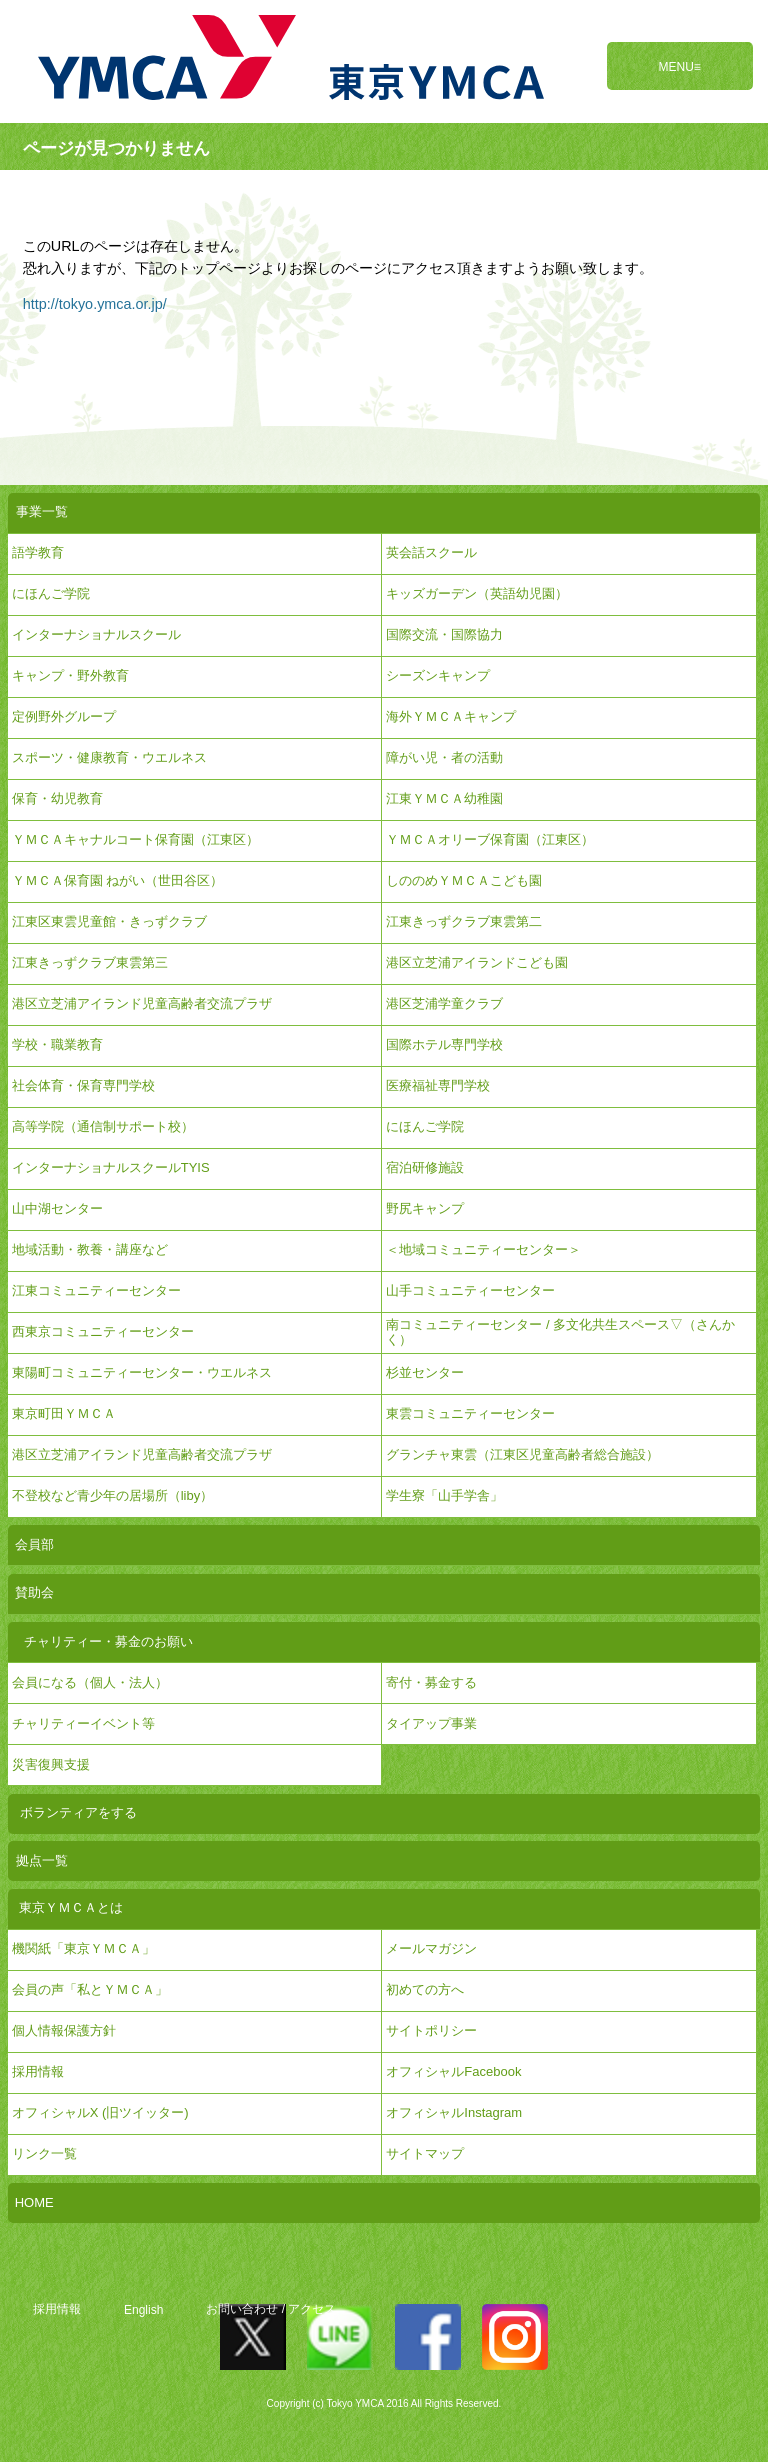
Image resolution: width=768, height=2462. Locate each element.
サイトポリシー (431, 2030)
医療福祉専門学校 (438, 1085)
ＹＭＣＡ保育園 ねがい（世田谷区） (118, 880)
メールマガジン (431, 1948)
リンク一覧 (44, 2153)
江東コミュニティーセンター (96, 1290)
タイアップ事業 (431, 1723)
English (143, 2309)
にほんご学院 (51, 593)
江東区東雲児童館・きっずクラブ (109, 921)
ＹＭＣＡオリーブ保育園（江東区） (490, 839)
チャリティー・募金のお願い (108, 1641)
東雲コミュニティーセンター (470, 1413)
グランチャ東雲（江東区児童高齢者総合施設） (522, 1454)
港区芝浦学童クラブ (444, 1003)
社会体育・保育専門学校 (83, 1085)
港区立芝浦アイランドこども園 (477, 962)
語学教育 (38, 552)
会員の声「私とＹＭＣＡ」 (90, 1989)
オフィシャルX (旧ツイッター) (100, 2112)
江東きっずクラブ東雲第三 (90, 962)
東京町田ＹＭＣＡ (64, 1413)
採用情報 (57, 2309)
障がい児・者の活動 (444, 757)
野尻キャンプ (425, 1208)
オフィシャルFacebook (453, 2071)
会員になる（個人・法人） (90, 1682)
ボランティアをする (78, 1812)
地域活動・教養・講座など (90, 1249)
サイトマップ (425, 2153)
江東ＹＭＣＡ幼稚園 (444, 798)
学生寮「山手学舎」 (444, 1495)
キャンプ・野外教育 (70, 675)
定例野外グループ (64, 716)
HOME (34, 2202)
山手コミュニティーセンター (470, 1290)
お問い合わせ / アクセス (271, 2309)
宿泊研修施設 (425, 1167)
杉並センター (425, 1372)
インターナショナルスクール (96, 634)
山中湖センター (57, 1208)
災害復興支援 (51, 1764)
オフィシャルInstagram (454, 2112)
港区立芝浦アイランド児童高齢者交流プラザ (142, 1003)
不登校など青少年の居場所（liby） (113, 1495)
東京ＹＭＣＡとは (71, 1907)
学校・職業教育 (57, 1044)
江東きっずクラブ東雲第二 (464, 921)
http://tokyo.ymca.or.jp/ (95, 304)
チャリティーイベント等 (83, 1723)
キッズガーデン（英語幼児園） (477, 593)
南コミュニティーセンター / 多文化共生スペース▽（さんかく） (560, 1331)
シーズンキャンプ (438, 675)
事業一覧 (42, 511)
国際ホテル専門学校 (451, 1044)
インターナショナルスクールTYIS (111, 1167)
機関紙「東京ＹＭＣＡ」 (83, 1948)
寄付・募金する (431, 1682)
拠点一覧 (42, 1860)
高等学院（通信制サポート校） (103, 1126)
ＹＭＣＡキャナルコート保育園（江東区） (135, 839)
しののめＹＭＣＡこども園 (464, 880)
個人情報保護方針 (64, 2030)
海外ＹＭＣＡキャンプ (451, 716)
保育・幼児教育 (57, 798)
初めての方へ (425, 1989)
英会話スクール (431, 552)
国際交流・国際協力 (444, 634)
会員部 (34, 1544)
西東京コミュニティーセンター (103, 1331)
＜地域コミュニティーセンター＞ (483, 1249)
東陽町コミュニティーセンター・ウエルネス (142, 1372)
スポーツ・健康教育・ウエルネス (109, 757)
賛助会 (34, 1592)
